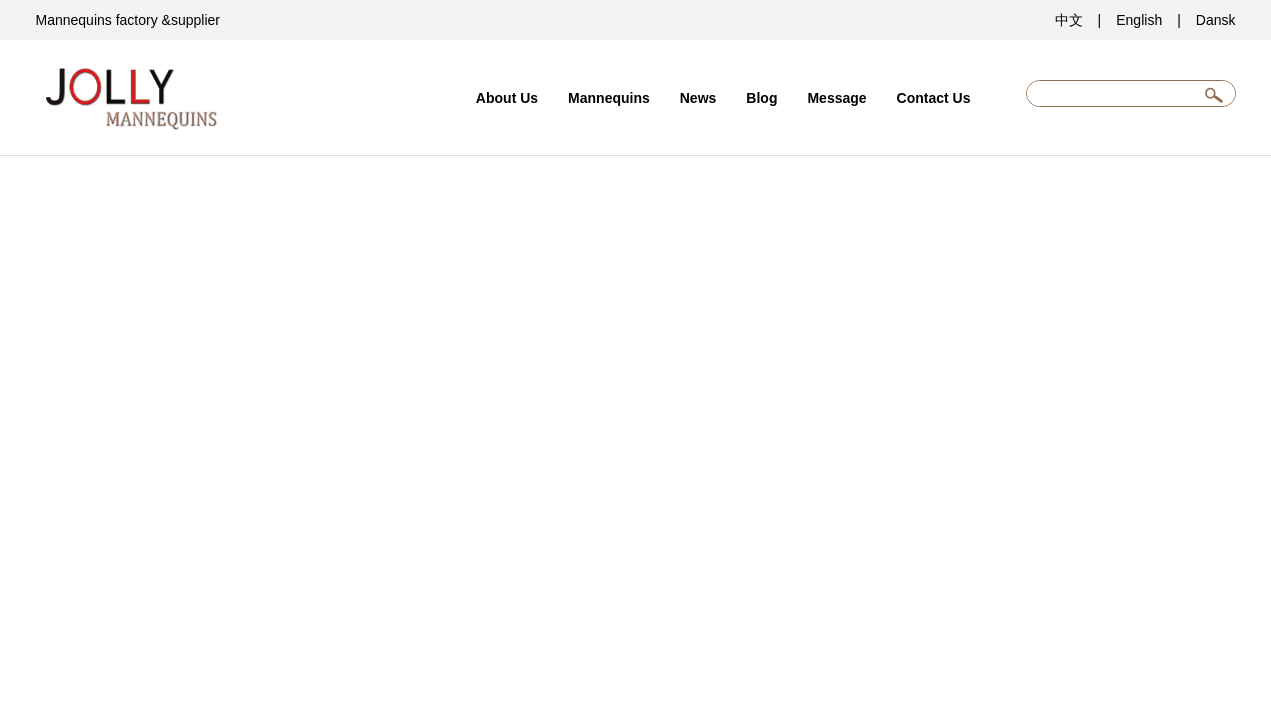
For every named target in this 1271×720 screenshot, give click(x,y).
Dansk (1216, 20)
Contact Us (934, 98)
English (1139, 20)
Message (836, 98)
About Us (507, 98)
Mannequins (609, 98)
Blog (761, 98)
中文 (1069, 20)
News (698, 98)
